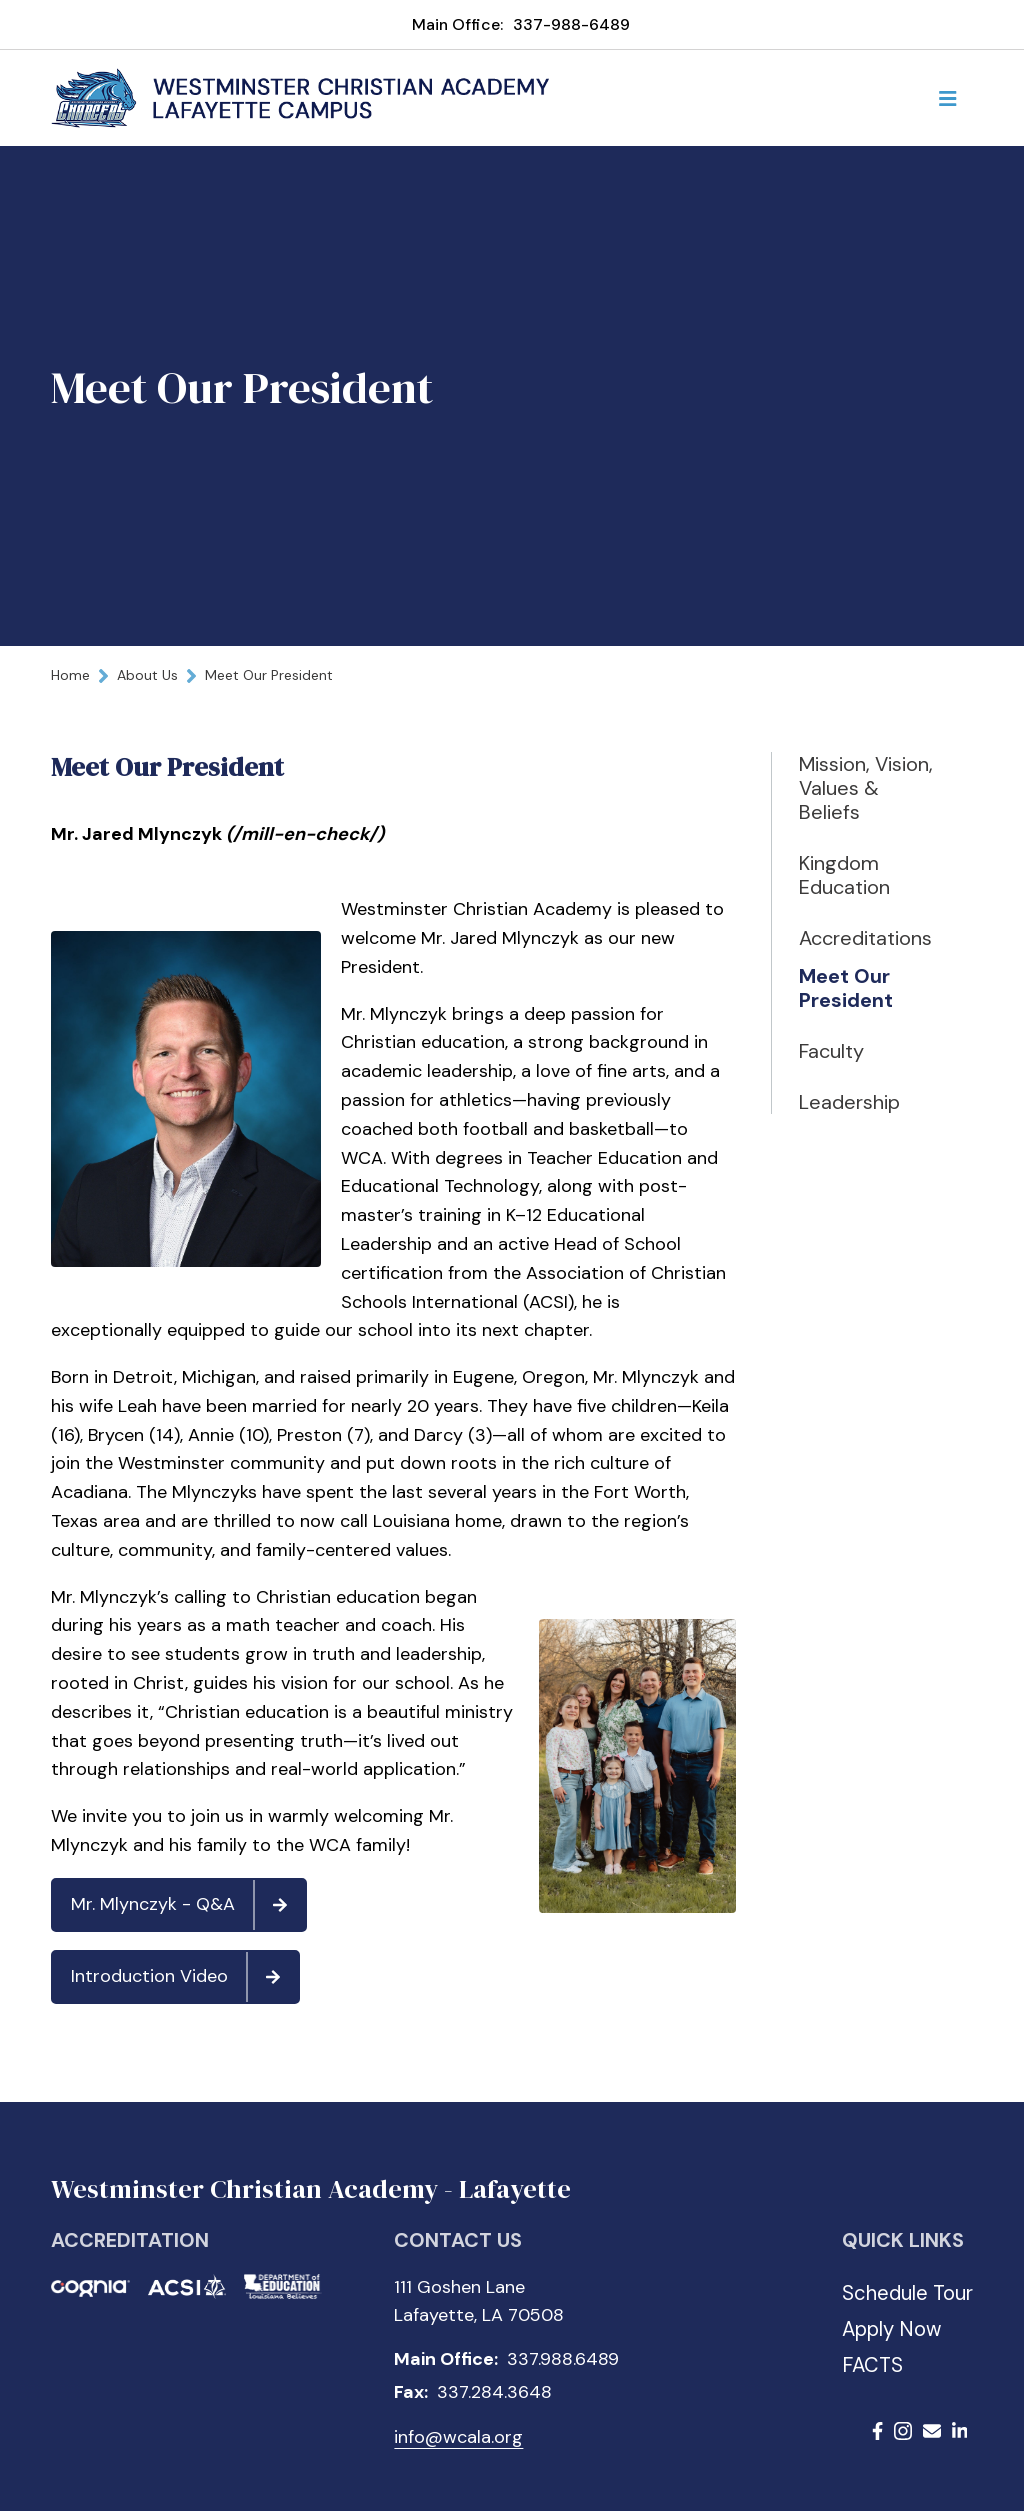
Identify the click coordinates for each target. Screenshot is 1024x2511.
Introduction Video (184, 1977)
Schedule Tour (907, 2293)
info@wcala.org (458, 2437)
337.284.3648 (494, 2392)
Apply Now (891, 2329)
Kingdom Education (844, 875)
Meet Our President (846, 988)
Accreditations (865, 938)
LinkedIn (960, 2431)
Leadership (849, 1102)
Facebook (877, 2431)
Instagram (903, 2431)
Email (932, 2431)
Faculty (831, 1051)
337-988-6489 (571, 24)
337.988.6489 (563, 2359)
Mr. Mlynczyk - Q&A (188, 1905)
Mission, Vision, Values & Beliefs (860, 788)
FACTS (872, 2365)
